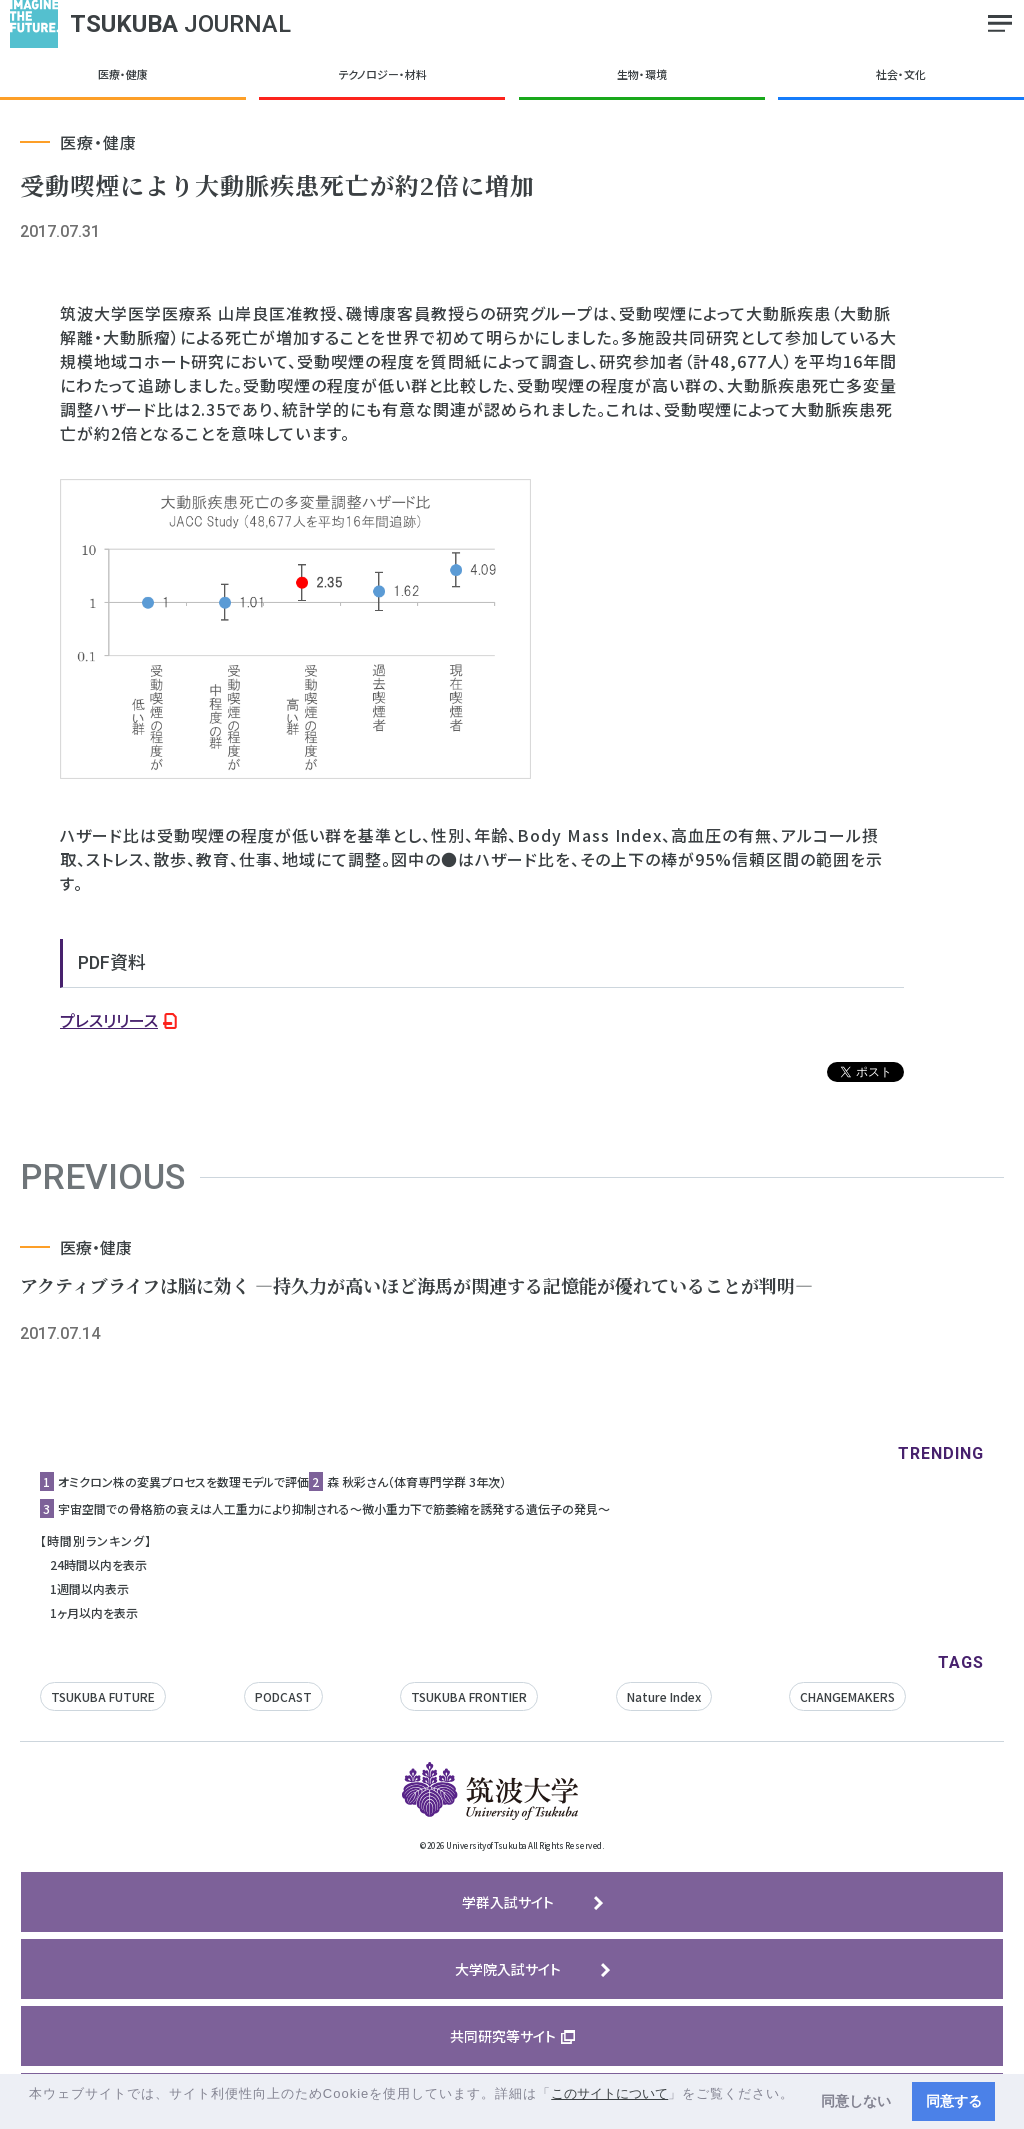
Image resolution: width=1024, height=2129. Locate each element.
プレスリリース (109, 1020)
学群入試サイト (508, 1902)
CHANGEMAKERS (847, 1696)
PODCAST (283, 1696)
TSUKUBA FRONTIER (469, 1696)
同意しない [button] (856, 2101)
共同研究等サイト (503, 2036)
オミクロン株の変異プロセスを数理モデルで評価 (183, 1481)
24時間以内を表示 (98, 1564)
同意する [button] (954, 2101)
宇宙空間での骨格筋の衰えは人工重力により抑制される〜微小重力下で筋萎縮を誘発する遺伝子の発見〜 (334, 1508)
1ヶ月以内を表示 (94, 1612)
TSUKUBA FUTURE (103, 1696)
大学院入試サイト (508, 1969)
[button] (31, 2112)
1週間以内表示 (89, 1588)
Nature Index (664, 1696)
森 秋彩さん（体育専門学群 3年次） (416, 1481)
